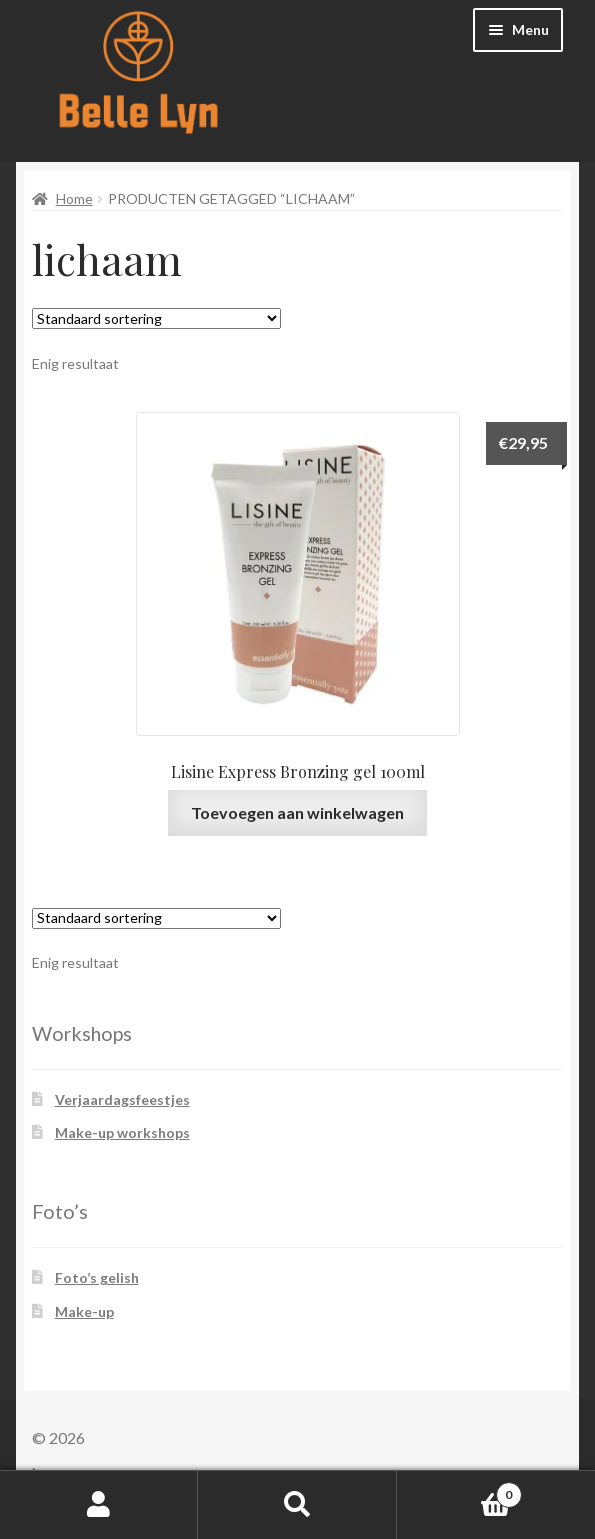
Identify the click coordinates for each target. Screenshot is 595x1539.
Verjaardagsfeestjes (122, 1099)
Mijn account (99, 1505)
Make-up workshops (122, 1132)
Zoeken (297, 1505)
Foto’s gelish (97, 1277)
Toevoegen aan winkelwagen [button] (297, 812)
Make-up (84, 1311)
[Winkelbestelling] (156, 318)
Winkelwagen (459, 1491)
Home (74, 198)
